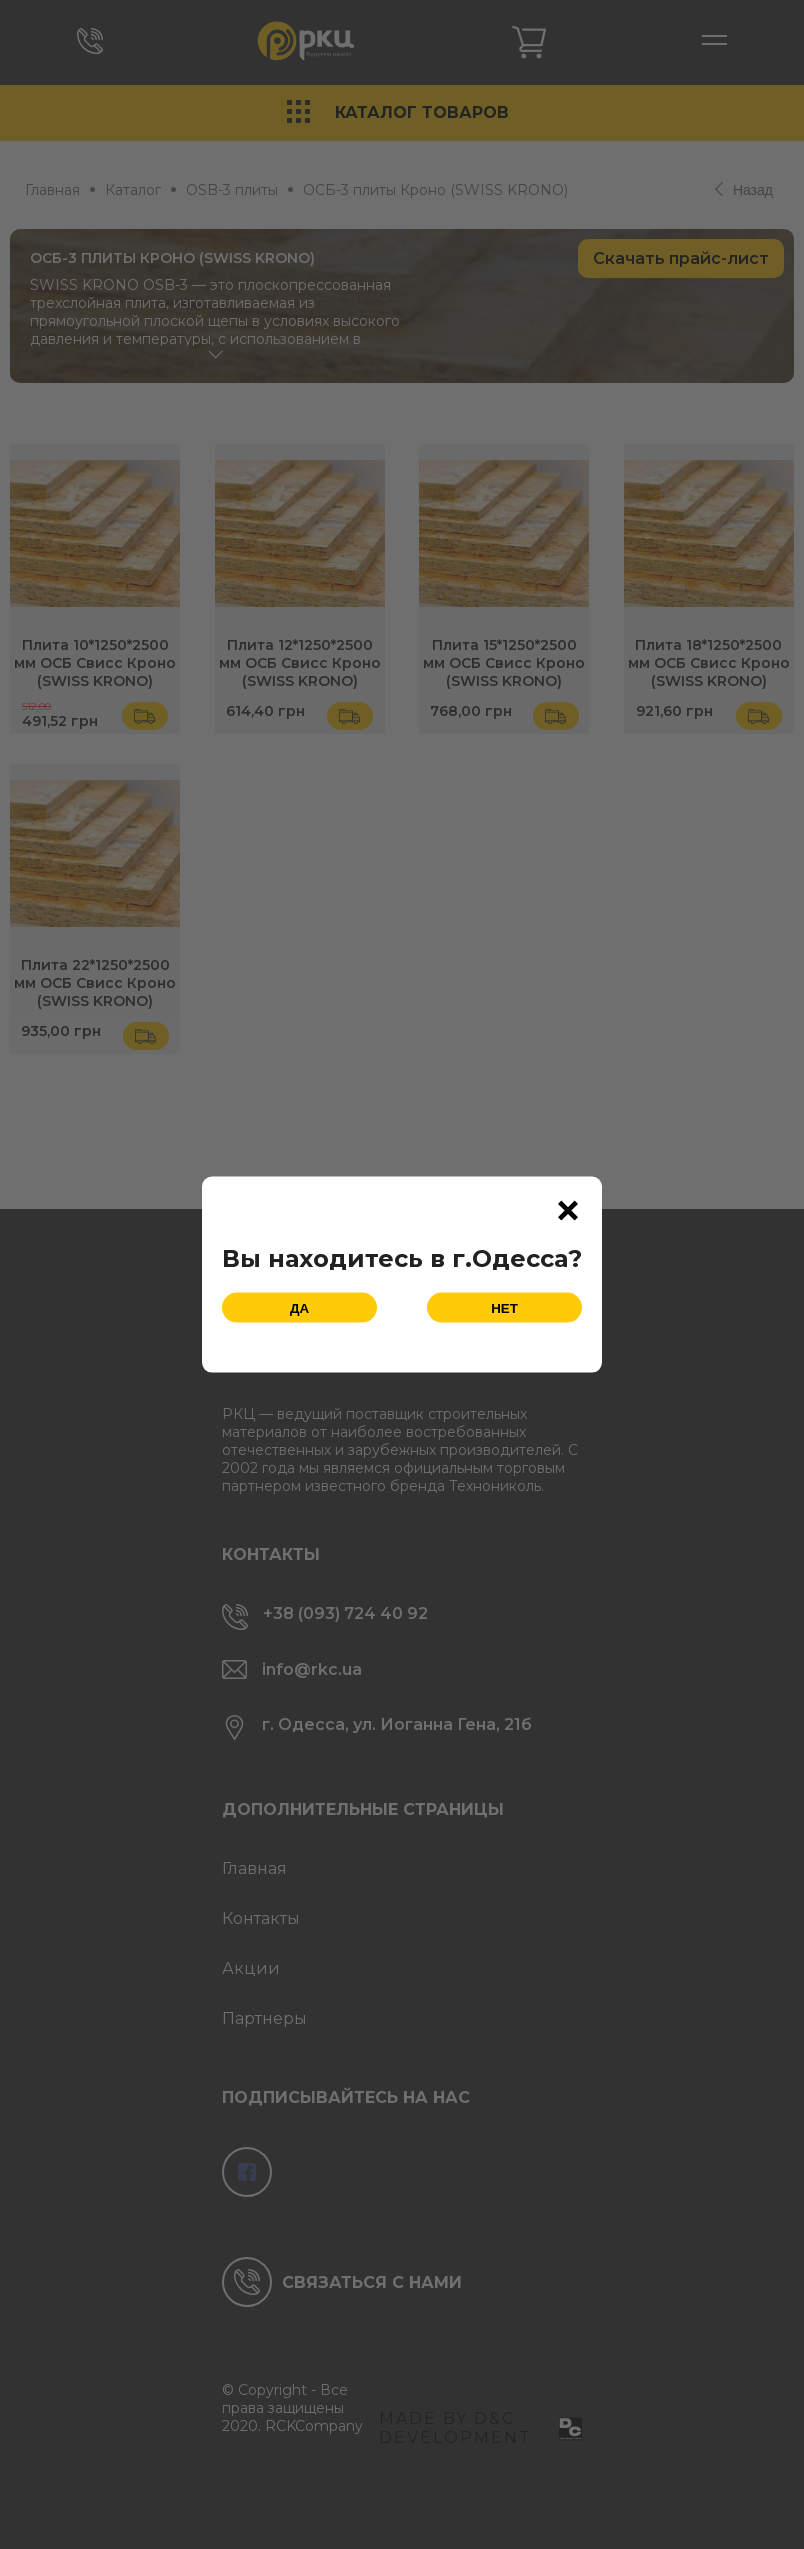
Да (299, 1307)
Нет (504, 1307)
